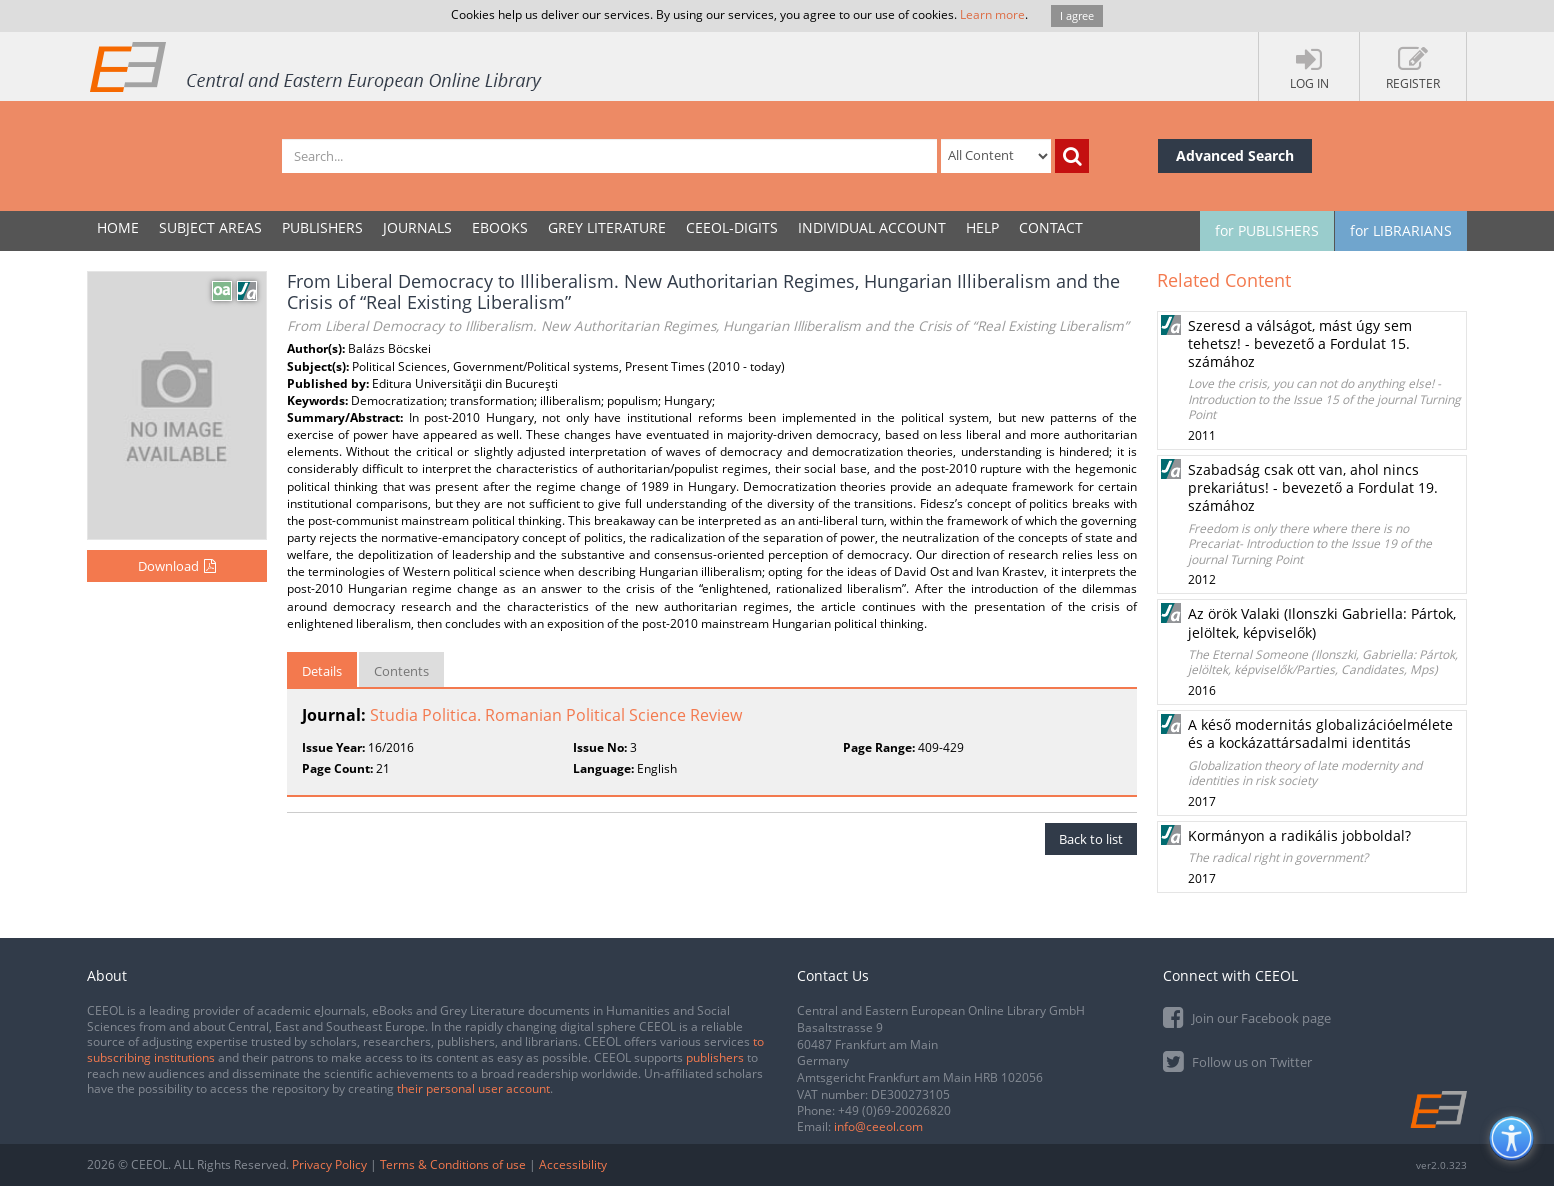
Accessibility (573, 1164)
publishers (715, 1057)
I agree (1077, 15)
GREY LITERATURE (607, 227)
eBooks (500, 227)
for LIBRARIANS (1401, 230)
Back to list (1091, 839)
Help (982, 227)
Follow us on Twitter (1237, 1060)
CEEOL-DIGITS (732, 227)
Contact (1051, 227)
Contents (401, 671)
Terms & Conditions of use (453, 1164)
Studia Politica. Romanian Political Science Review (556, 715)
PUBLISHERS (322, 227)
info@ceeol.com (878, 1126)
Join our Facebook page (1247, 1016)
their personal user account (473, 1088)
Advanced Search (1235, 155)
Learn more (992, 14)
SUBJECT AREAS (210, 227)
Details (322, 671)
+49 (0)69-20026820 (894, 1110)
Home (118, 227)
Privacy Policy (329, 1164)
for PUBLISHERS (1267, 230)
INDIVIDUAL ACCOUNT (872, 227)
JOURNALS (417, 227)
